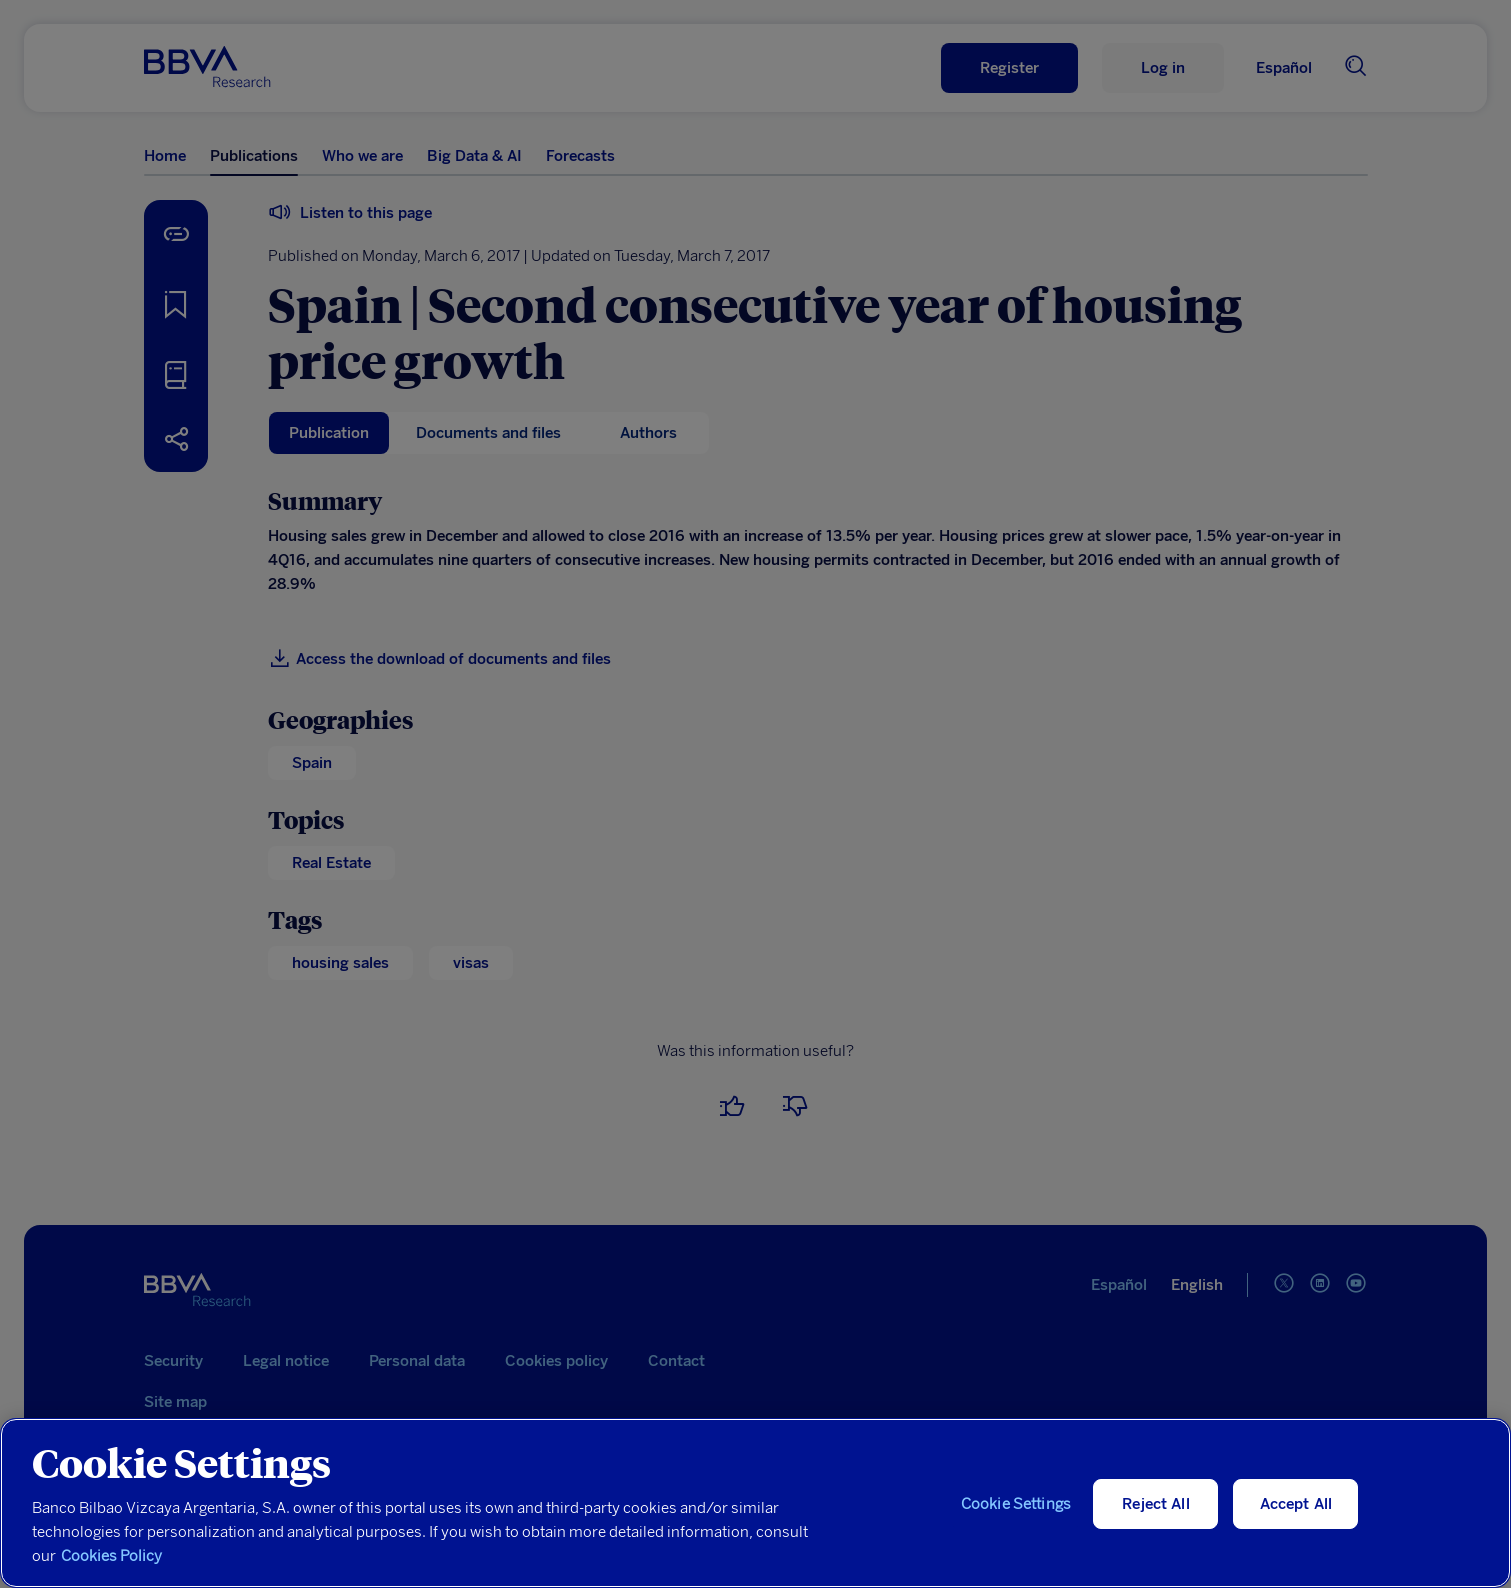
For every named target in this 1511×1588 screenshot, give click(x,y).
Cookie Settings (1016, 1504)
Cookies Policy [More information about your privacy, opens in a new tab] (111, 1556)
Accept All (1296, 1504)
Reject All (1156, 1504)
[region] (755, 1503)
